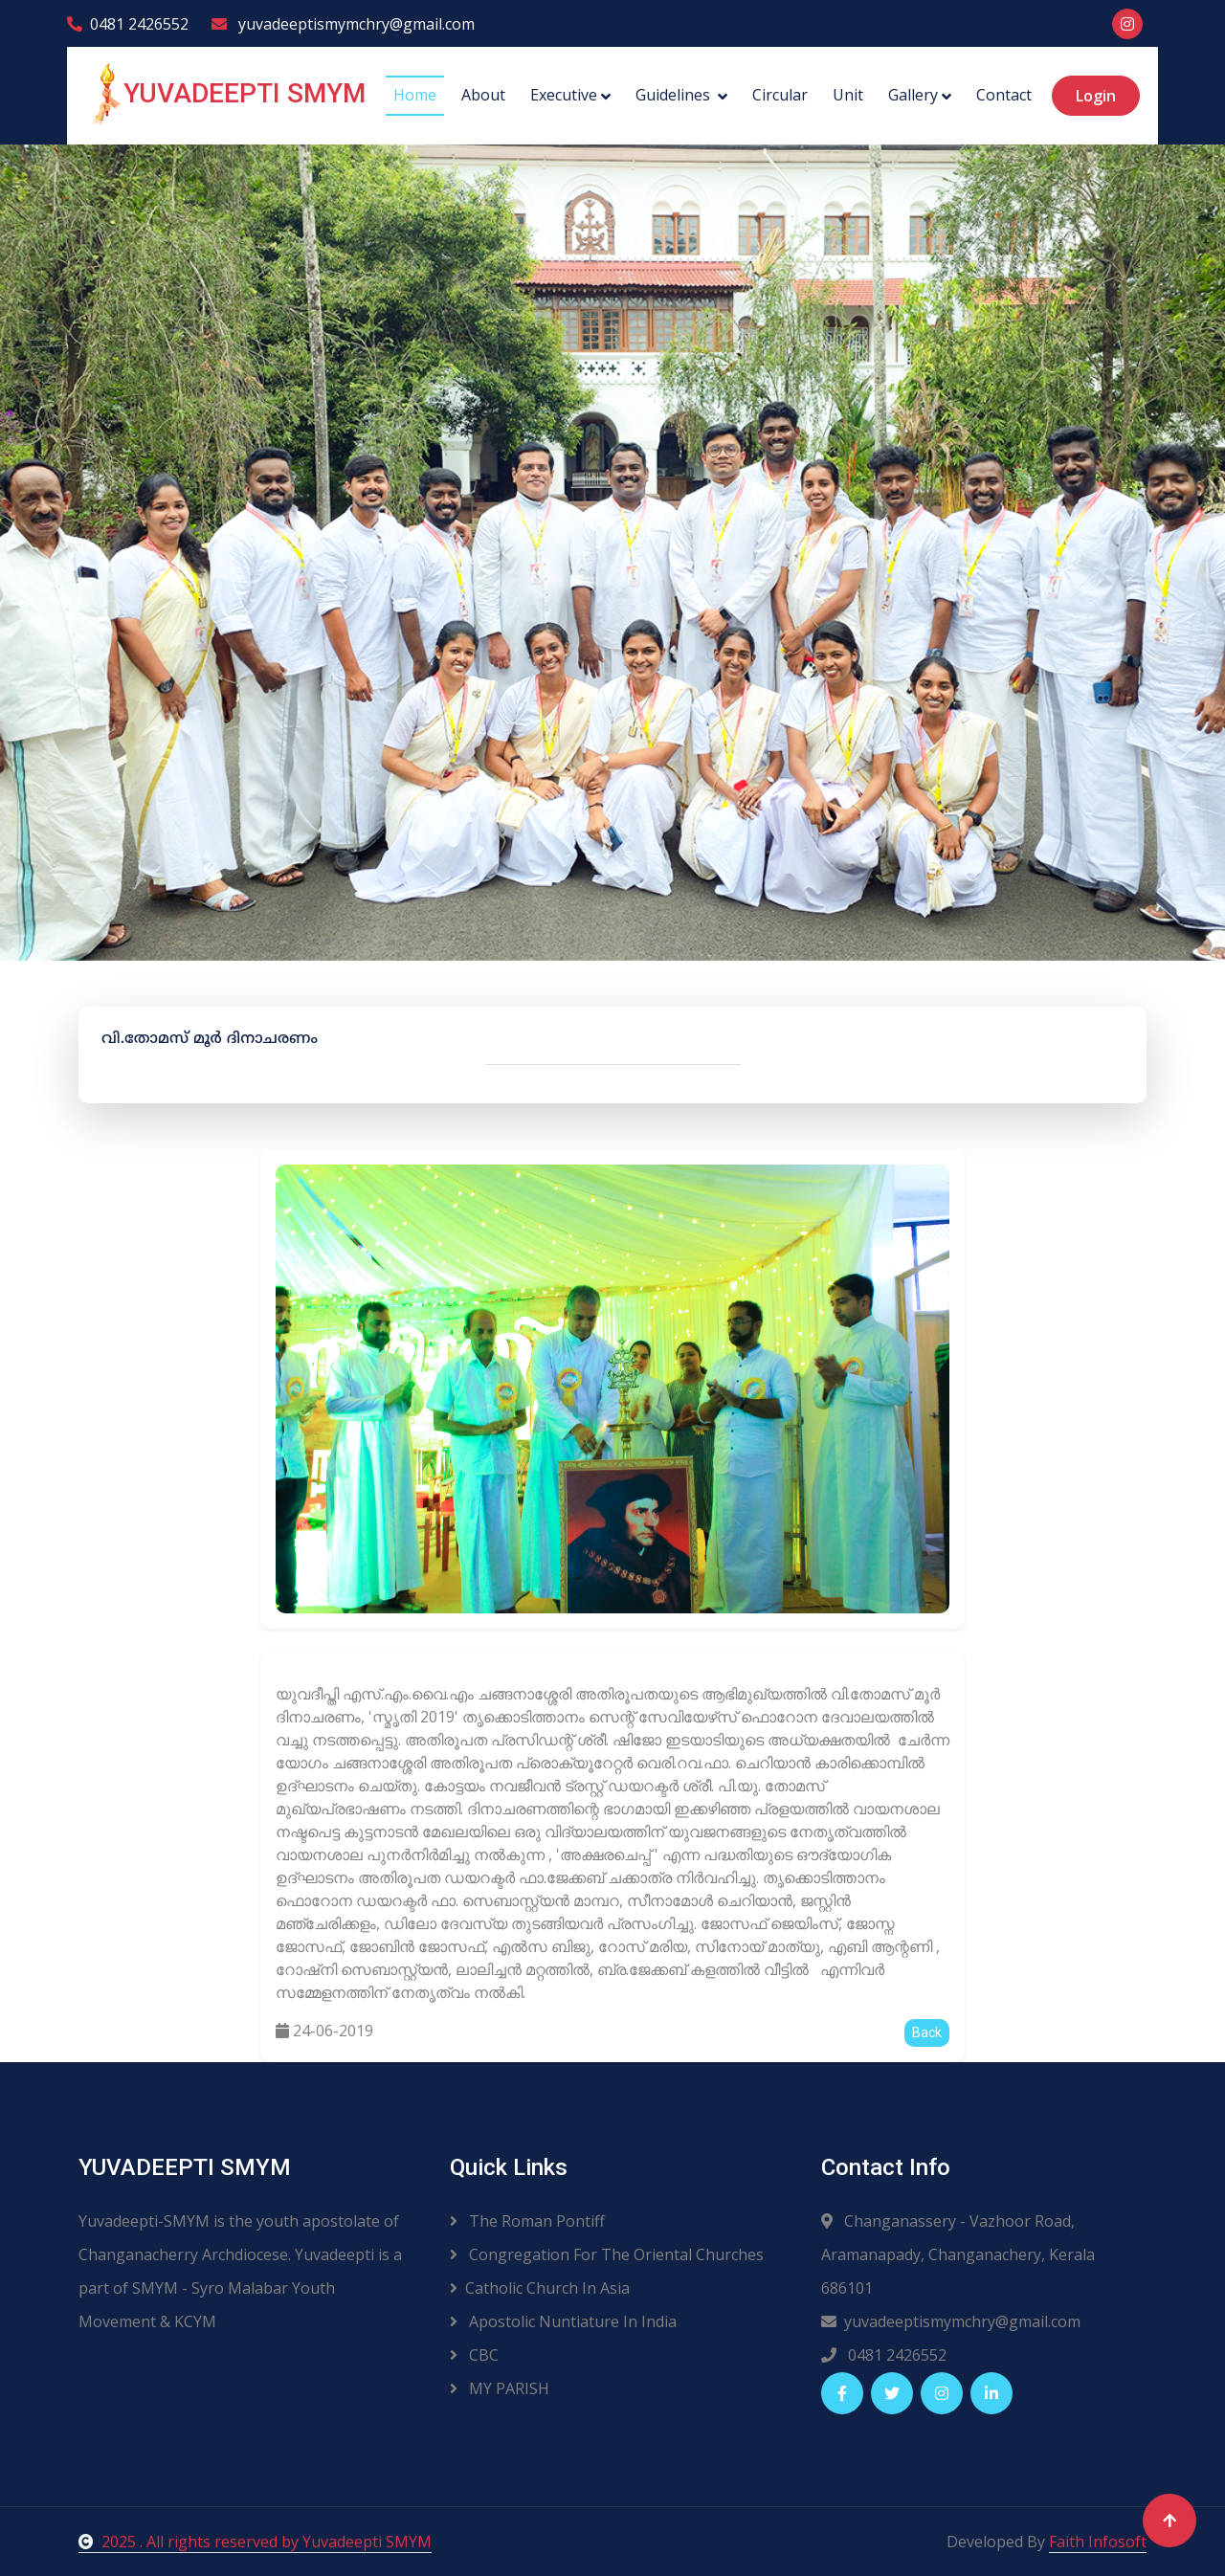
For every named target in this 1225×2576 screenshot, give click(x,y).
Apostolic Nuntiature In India (563, 2321)
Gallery (913, 94)
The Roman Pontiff (527, 2221)
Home (414, 94)
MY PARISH (499, 2388)
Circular (780, 94)
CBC (474, 2354)
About (483, 94)
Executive (563, 94)
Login (1096, 95)
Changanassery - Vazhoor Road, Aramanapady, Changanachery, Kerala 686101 (958, 2254)
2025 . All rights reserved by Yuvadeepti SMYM (255, 2541)
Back (927, 2032)
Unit (848, 94)
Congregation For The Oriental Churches (607, 2254)
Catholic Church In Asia (540, 2287)
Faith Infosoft (1098, 2541)
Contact (1004, 94)
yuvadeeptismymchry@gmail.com (343, 23)
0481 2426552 (128, 23)
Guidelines (674, 94)
